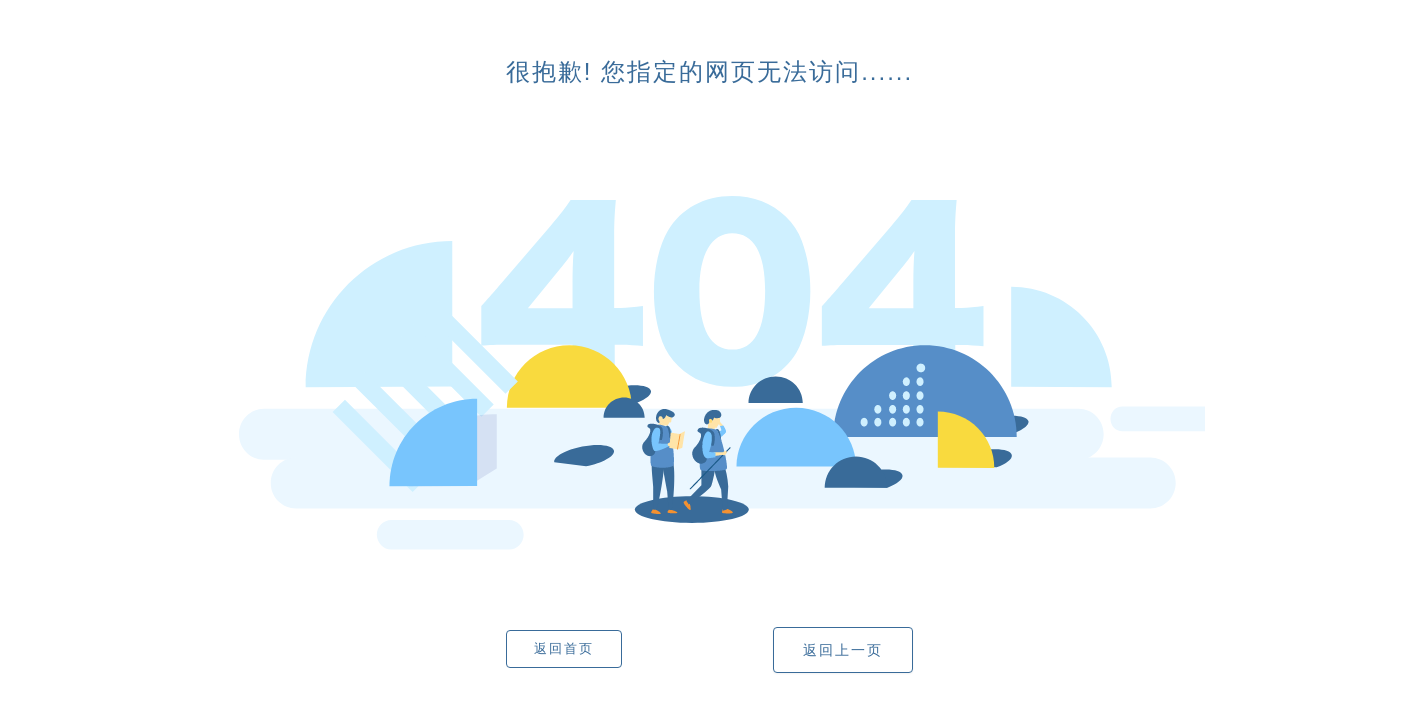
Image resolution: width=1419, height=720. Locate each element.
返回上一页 (843, 650)
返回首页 (564, 648)
